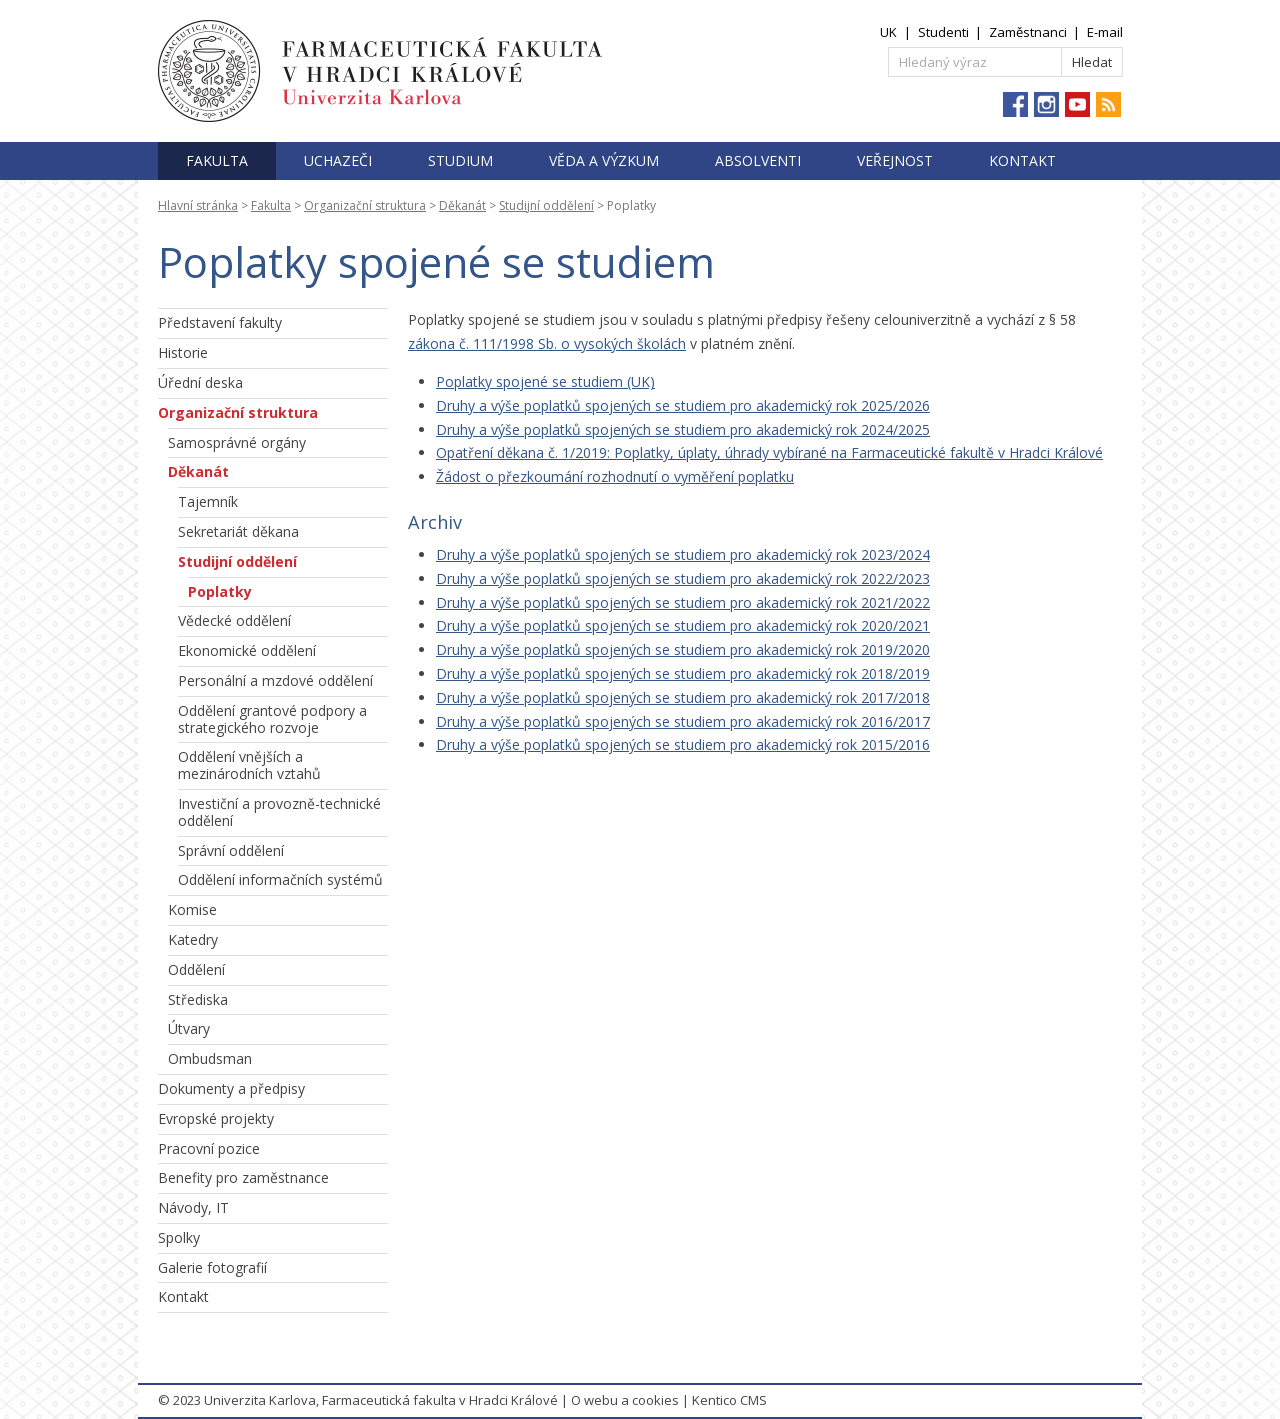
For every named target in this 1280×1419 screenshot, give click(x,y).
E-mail (1105, 32)
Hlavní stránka (198, 205)
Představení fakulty (220, 322)
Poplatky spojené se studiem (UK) (545, 381)
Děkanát (462, 205)
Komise (192, 909)
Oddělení (196, 969)
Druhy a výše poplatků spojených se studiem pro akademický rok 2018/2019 (683, 673)
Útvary (189, 1028)
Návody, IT (193, 1207)
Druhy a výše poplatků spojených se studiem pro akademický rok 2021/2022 (683, 602)
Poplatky (220, 591)
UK (888, 32)
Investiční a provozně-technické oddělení (279, 812)
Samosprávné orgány (237, 442)
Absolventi (758, 160)
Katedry (193, 939)
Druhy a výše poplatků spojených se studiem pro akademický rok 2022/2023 (683, 578)
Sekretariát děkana (238, 531)
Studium (460, 160)
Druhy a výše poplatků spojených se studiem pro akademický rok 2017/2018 (683, 697)
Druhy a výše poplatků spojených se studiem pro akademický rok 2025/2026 (683, 405)
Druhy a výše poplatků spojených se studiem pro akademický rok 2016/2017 (683, 721)
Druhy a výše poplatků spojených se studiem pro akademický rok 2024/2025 (683, 429)
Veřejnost (895, 160)
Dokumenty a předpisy (231, 1088)
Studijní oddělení (546, 205)
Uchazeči (338, 160)
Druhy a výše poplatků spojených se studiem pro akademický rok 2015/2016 (683, 744)
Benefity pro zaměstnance (243, 1177)
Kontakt (1022, 160)
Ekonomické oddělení (247, 650)
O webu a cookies (625, 1400)
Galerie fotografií (212, 1267)
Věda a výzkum (604, 160)
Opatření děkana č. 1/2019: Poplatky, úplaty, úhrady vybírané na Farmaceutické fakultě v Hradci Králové (769, 452)
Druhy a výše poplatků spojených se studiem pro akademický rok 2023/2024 (683, 554)
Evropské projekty (216, 1118)
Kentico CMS (729, 1400)
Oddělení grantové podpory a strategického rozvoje (272, 719)
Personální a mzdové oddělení (275, 680)
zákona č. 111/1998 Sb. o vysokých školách (547, 343)
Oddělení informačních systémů (280, 879)
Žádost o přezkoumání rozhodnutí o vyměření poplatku (615, 476)
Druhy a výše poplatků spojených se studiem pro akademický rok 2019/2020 (683, 649)
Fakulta (217, 160)
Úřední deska (200, 382)
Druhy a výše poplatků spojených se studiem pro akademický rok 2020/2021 (683, 625)
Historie (183, 352)
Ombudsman (210, 1058)
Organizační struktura (365, 205)
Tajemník (208, 501)
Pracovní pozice (209, 1148)
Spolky (179, 1237)
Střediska (198, 999)
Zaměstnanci (1028, 32)
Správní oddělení (231, 850)
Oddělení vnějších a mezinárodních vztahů (249, 765)
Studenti (943, 32)
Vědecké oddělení (234, 620)
